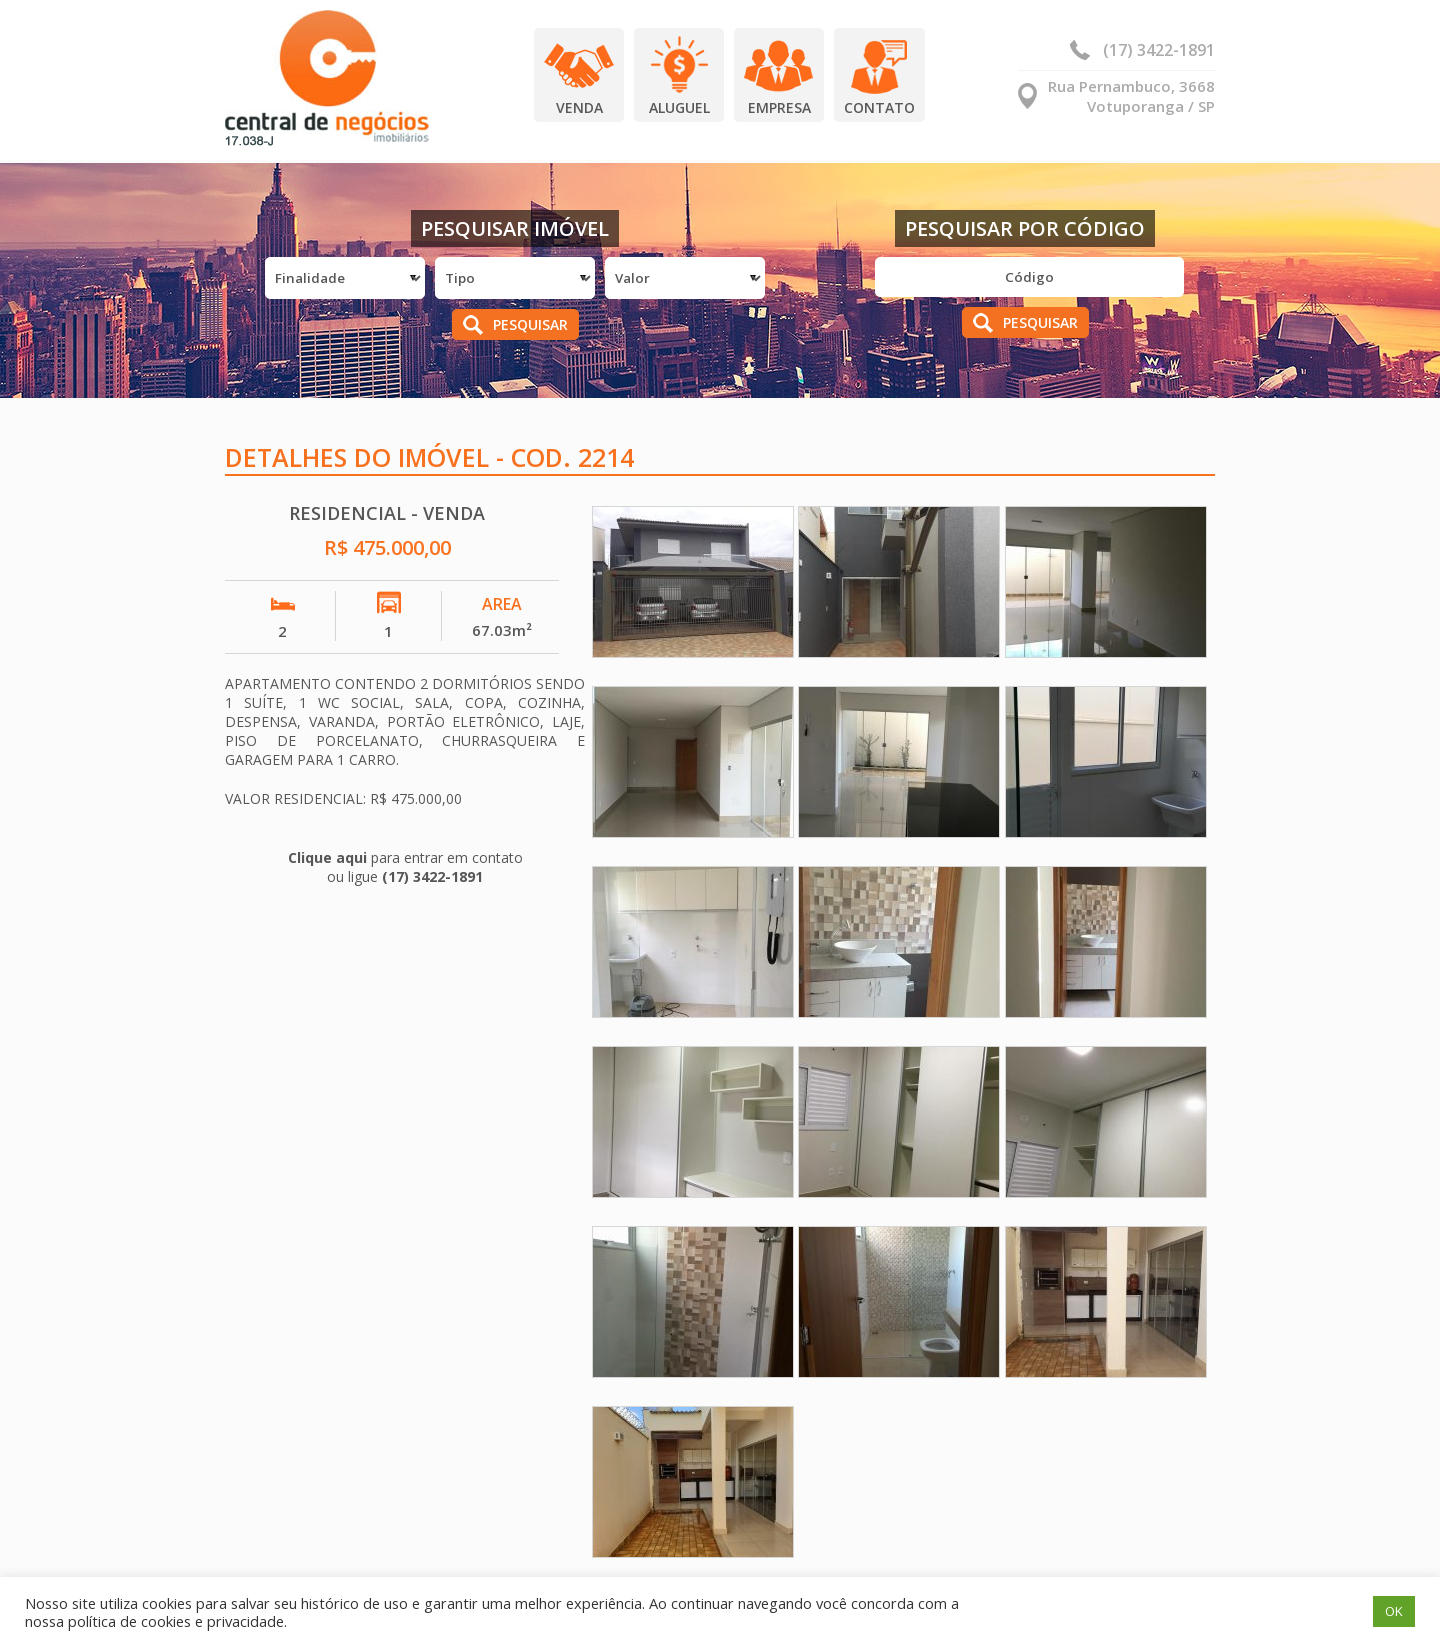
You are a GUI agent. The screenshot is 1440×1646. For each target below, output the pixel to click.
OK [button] (1394, 1611)
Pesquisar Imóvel (515, 228)
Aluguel (679, 107)
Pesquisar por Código (1025, 228)
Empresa (779, 107)
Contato (879, 107)
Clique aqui (327, 857)
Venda (579, 107)
